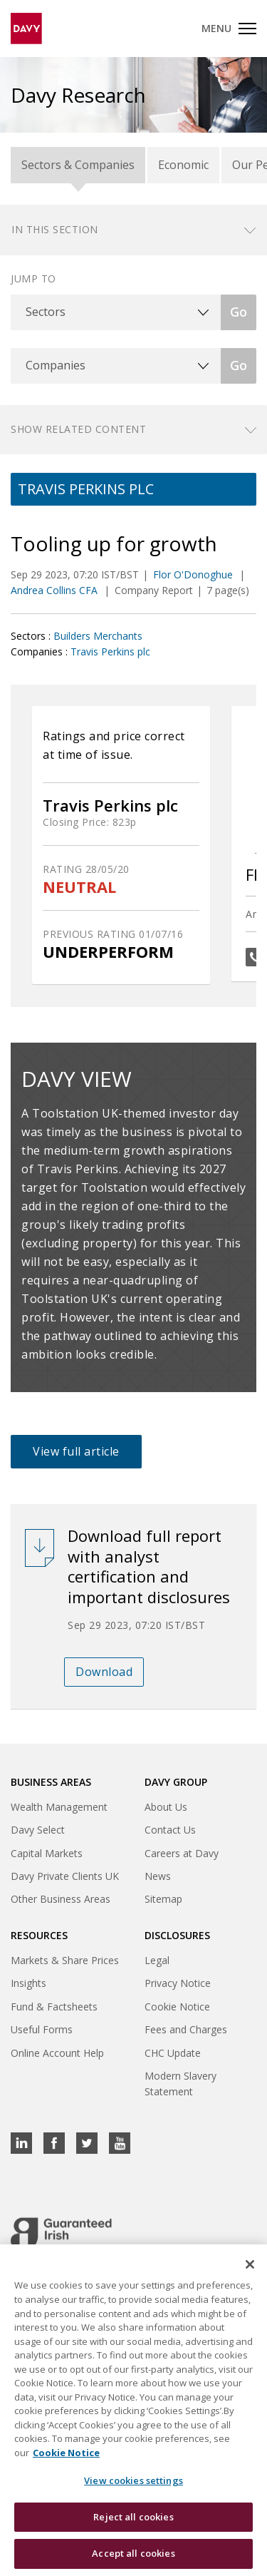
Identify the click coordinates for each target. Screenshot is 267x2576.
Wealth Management (59, 1807)
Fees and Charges (186, 2029)
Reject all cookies (133, 2517)
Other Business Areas (60, 1899)
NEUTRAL (79, 887)
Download (103, 1672)
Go (238, 311)
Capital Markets (47, 1853)
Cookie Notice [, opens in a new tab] (66, 2452)
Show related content (78, 429)
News (158, 1876)
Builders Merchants (97, 636)
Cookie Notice (177, 2006)
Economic (183, 165)
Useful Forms (42, 2029)
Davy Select (38, 1829)
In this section (54, 229)
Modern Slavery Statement (180, 2083)
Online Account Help (57, 2053)
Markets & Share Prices (65, 1960)
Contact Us (170, 1829)
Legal (157, 1960)
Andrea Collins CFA (55, 590)
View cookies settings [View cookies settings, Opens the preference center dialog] (133, 2481)
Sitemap (163, 1899)
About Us (166, 1807)
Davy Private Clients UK (65, 1876)
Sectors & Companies (78, 165)
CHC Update (173, 2053)
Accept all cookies (133, 2553)
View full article (76, 1451)
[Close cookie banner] (250, 2265)
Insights (28, 1983)
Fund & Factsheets (54, 2006)
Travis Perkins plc (110, 651)
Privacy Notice (178, 1983)
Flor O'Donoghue (194, 574)
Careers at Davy (182, 1853)
